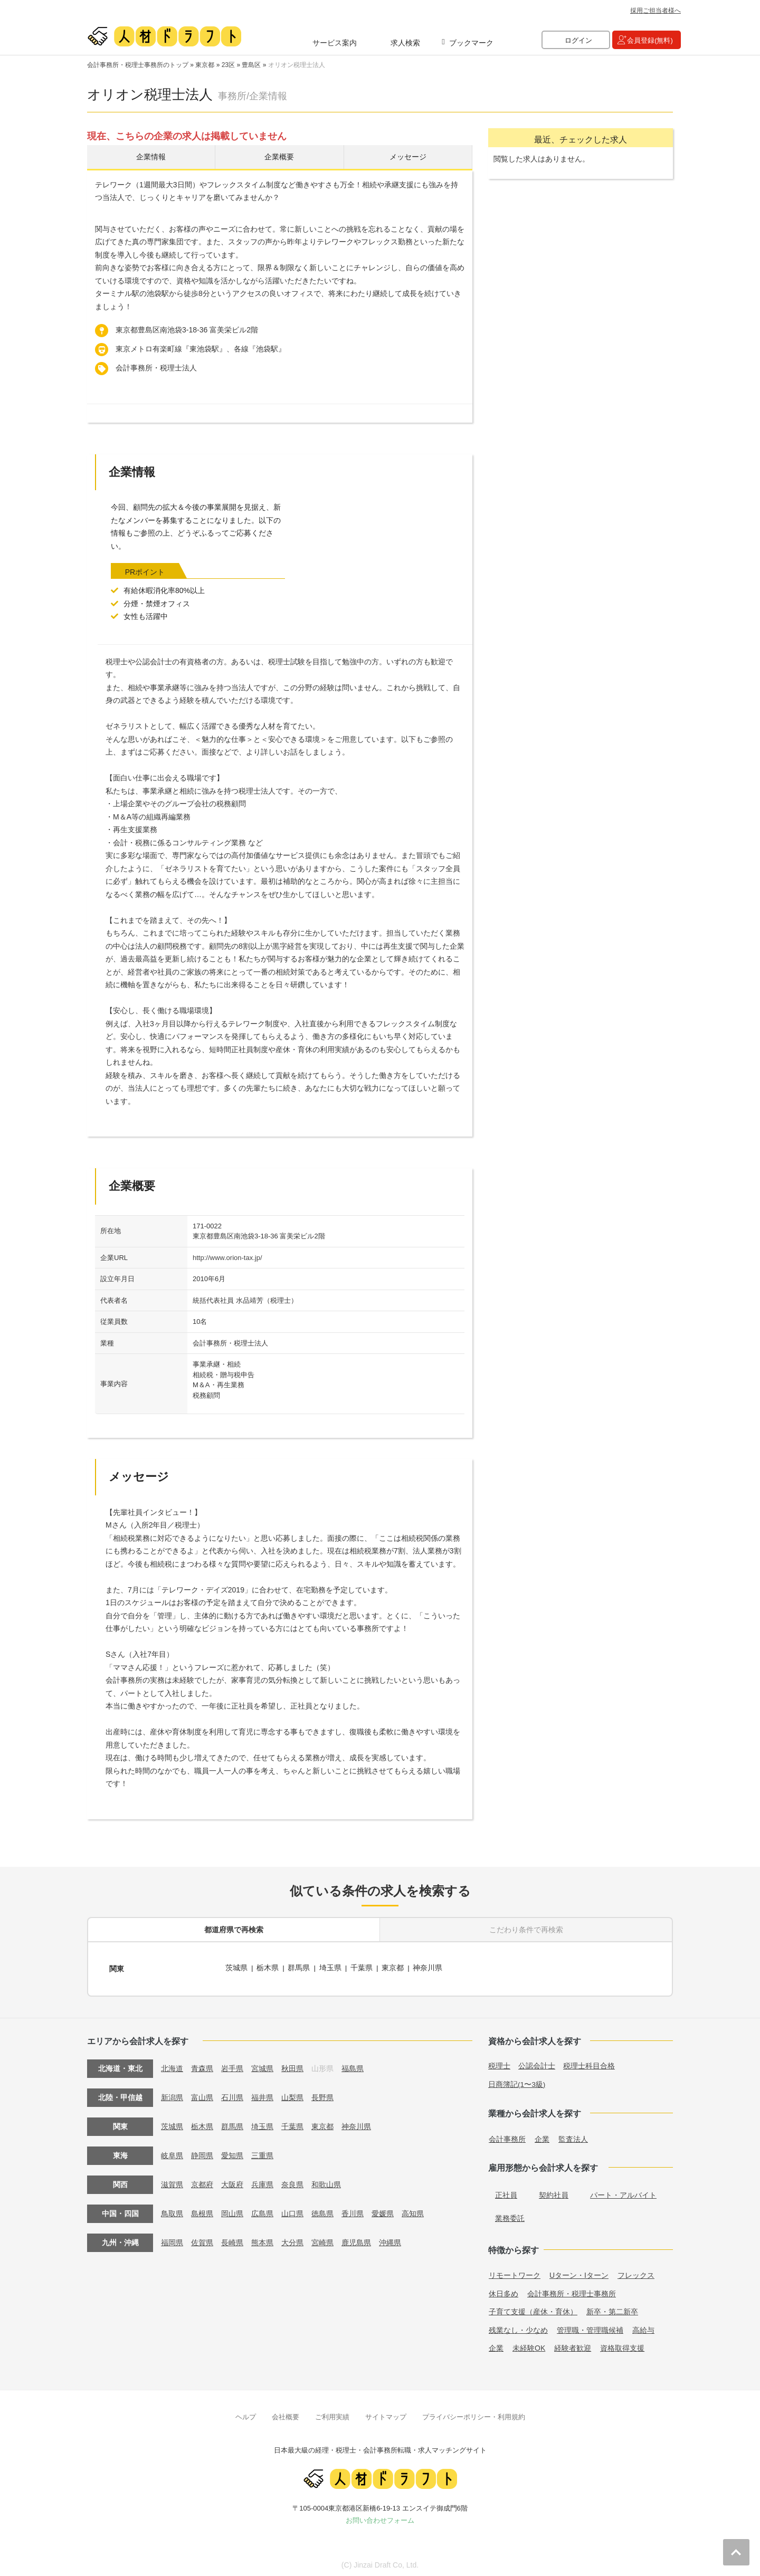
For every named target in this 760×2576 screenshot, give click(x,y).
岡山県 (232, 2210)
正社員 (506, 2192)
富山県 (202, 2094)
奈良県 (292, 2181)
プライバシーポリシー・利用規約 (473, 2414)
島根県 (202, 2210)
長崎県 (232, 2239)
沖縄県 (390, 2239)
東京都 (204, 65)
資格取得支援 (622, 2345)
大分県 (292, 2239)
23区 (228, 65)
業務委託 (510, 2215)
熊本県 (262, 2239)
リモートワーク (514, 2272)
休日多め (503, 2290)
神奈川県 (429, 1968)
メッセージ (408, 157)
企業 (542, 2136)
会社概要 (285, 2414)
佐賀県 (202, 2239)
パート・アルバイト (623, 2192)
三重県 (262, 2152)
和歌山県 (326, 2181)
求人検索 (405, 43)
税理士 (499, 2062)
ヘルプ (245, 2414)
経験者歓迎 (572, 2345)
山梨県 (292, 2094)
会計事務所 (507, 2136)
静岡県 (202, 2152)
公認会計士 (536, 2062)
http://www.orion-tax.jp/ (227, 1259)
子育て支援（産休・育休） (533, 2308)
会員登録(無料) (650, 40)
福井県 (262, 2094)
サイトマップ (385, 2414)
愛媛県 (383, 2210)
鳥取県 (172, 2210)
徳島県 (322, 2210)
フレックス (636, 2272)
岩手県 (232, 2065)
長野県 (322, 2094)
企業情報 (151, 157)
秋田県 (292, 2065)
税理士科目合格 (589, 2062)
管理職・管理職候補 (590, 2327)
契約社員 (553, 2192)
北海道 (172, 2065)
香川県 (352, 2210)
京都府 (202, 2181)
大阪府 (232, 2181)
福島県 (352, 2065)
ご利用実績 (332, 2414)
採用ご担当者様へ (655, 10)
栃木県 (268, 1968)
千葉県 (363, 1968)
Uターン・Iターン (579, 2272)
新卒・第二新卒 (612, 2308)
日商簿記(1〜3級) (517, 2081)
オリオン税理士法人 (296, 65)
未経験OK (528, 2345)
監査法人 (573, 2136)
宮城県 (262, 2065)
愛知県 (232, 2152)
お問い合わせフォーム (380, 2517)
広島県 (262, 2210)
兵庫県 (262, 2181)
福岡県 (172, 2239)
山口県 (292, 2210)
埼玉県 (331, 1968)
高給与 (643, 2327)
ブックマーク (471, 43)
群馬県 (299, 1968)
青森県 (202, 2065)
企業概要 (279, 157)
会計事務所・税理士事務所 (571, 2290)
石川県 (232, 2094)
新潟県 (172, 2094)
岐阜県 (172, 2152)
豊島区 (251, 65)
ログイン (578, 40)
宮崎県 (322, 2239)
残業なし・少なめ (518, 2327)
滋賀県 (172, 2181)
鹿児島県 (356, 2239)
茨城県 (236, 1968)
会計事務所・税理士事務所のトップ (137, 65)
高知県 (413, 2210)
